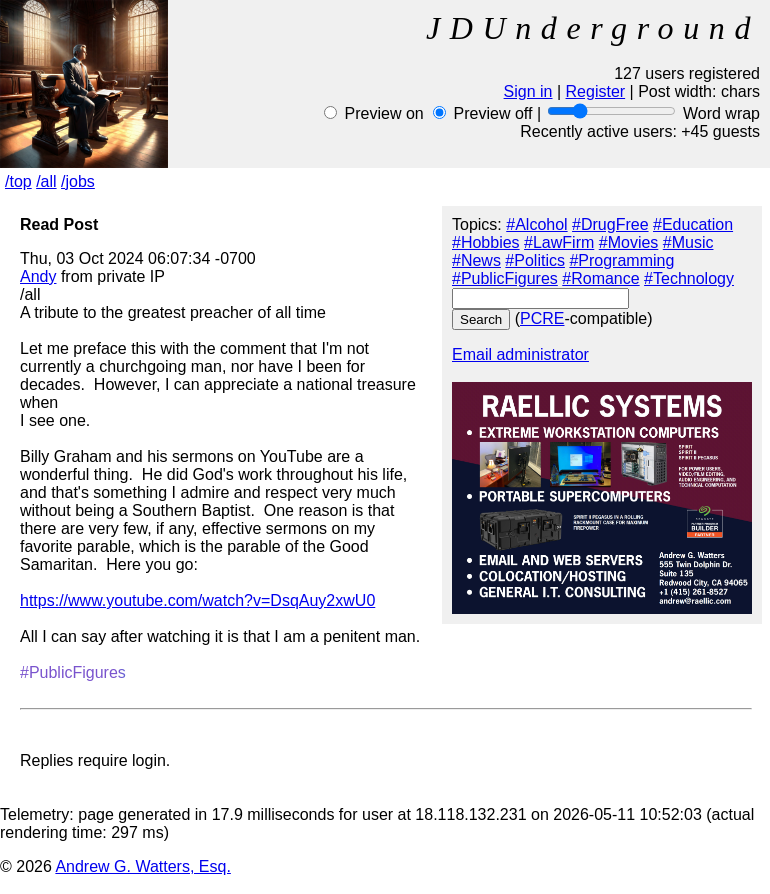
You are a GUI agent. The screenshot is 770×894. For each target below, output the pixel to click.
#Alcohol (536, 224)
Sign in (528, 91)
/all (46, 181)
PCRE (542, 318)
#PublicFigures (505, 278)
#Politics (535, 260)
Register (596, 91)
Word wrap (721, 113)
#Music (688, 242)
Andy (38, 276)
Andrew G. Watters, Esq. (142, 866)
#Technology (689, 278)
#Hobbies (486, 242)
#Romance (600, 278)
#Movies (629, 242)
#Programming (621, 260)
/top (18, 181)
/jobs (78, 181)
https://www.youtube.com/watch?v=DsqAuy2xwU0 (197, 600)
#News (476, 260)
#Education (693, 224)
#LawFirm (559, 242)
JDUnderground (593, 28)
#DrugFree (610, 224)
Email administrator (520, 354)
